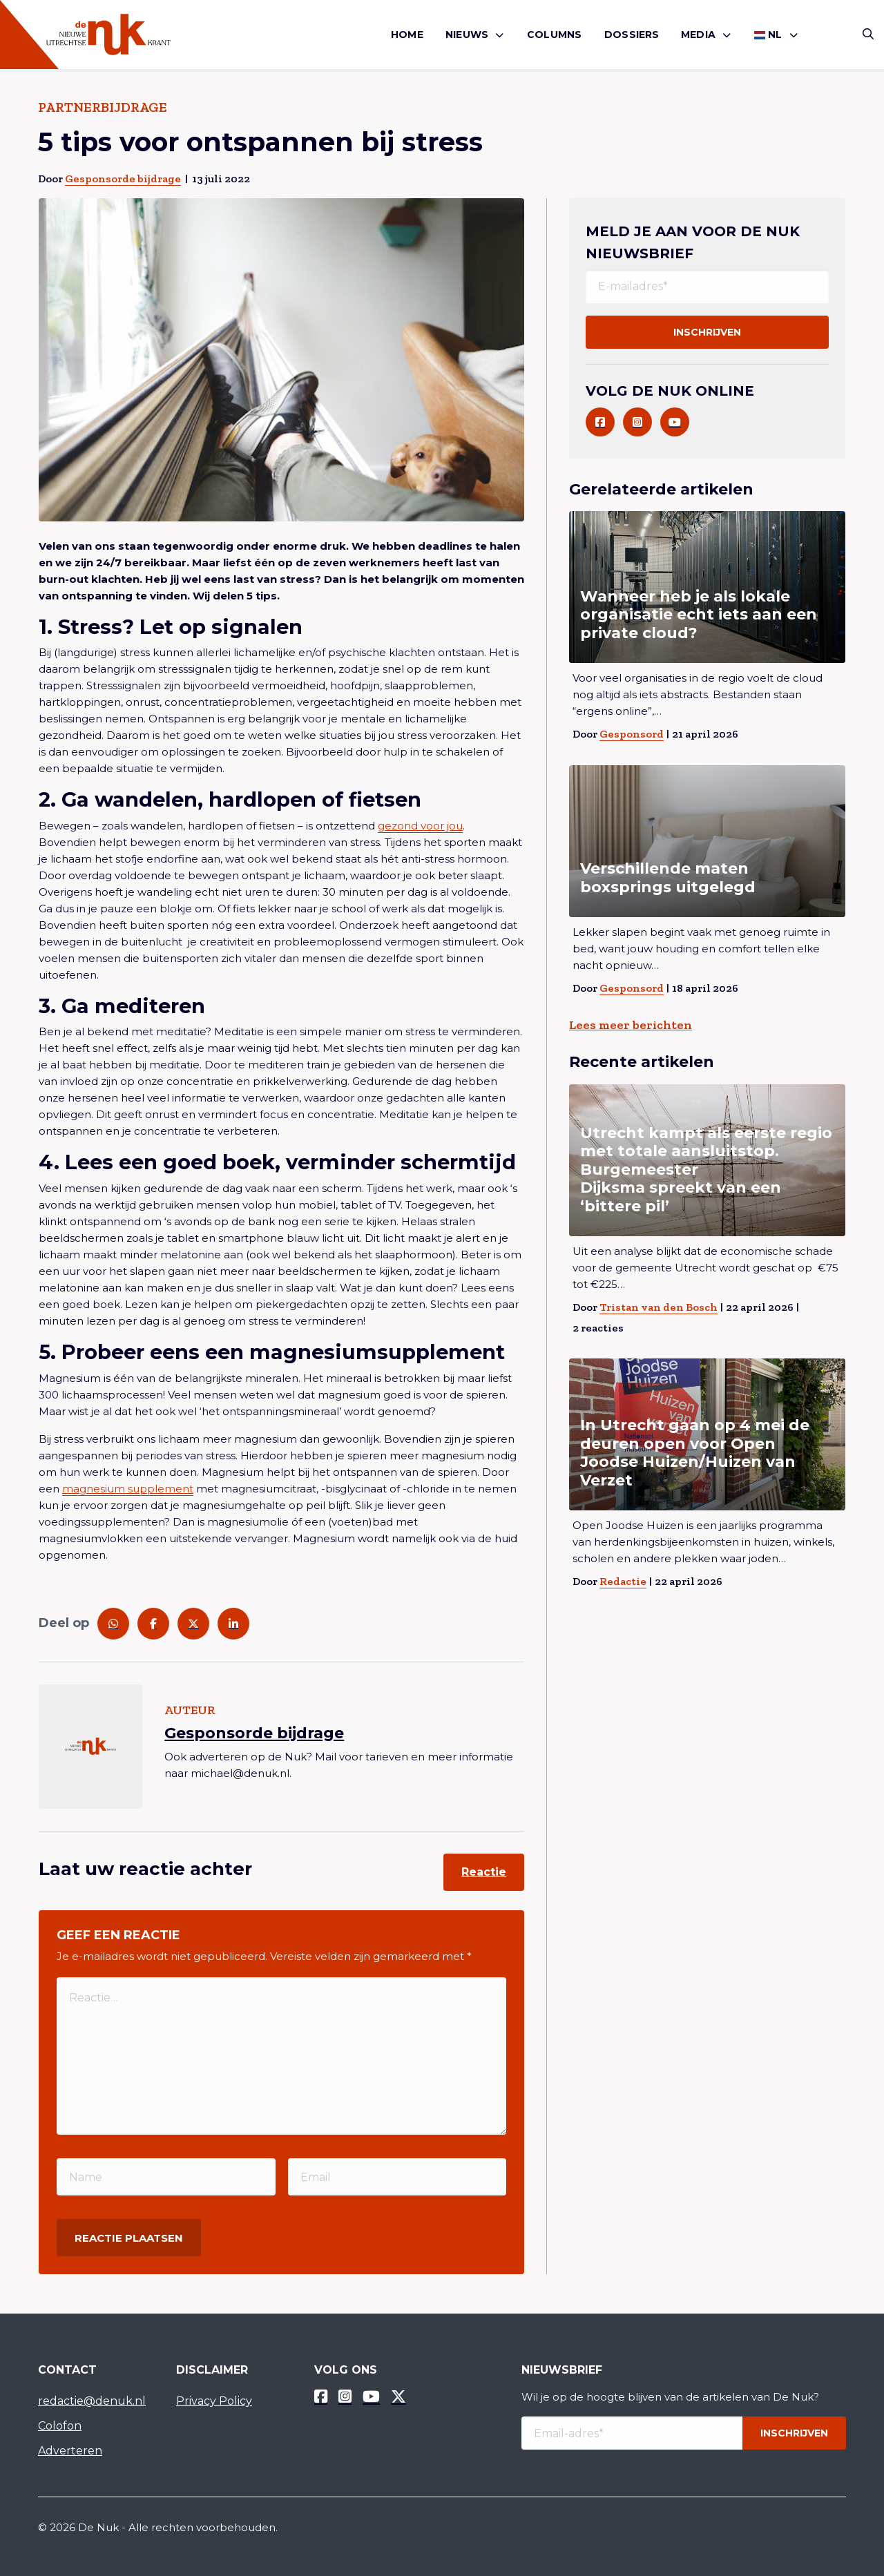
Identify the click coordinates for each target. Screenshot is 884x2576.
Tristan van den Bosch (658, 1307)
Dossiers (632, 34)
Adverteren (70, 2450)
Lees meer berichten (630, 1025)
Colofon (59, 2425)
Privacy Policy (214, 2400)
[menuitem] (407, 35)
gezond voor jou (420, 825)
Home (407, 34)
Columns (554, 34)
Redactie (622, 1581)
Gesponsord (631, 733)
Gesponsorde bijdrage (123, 178)
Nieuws (466, 34)
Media (698, 34)
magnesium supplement (127, 1488)
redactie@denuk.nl (92, 2400)
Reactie (483, 1871)
